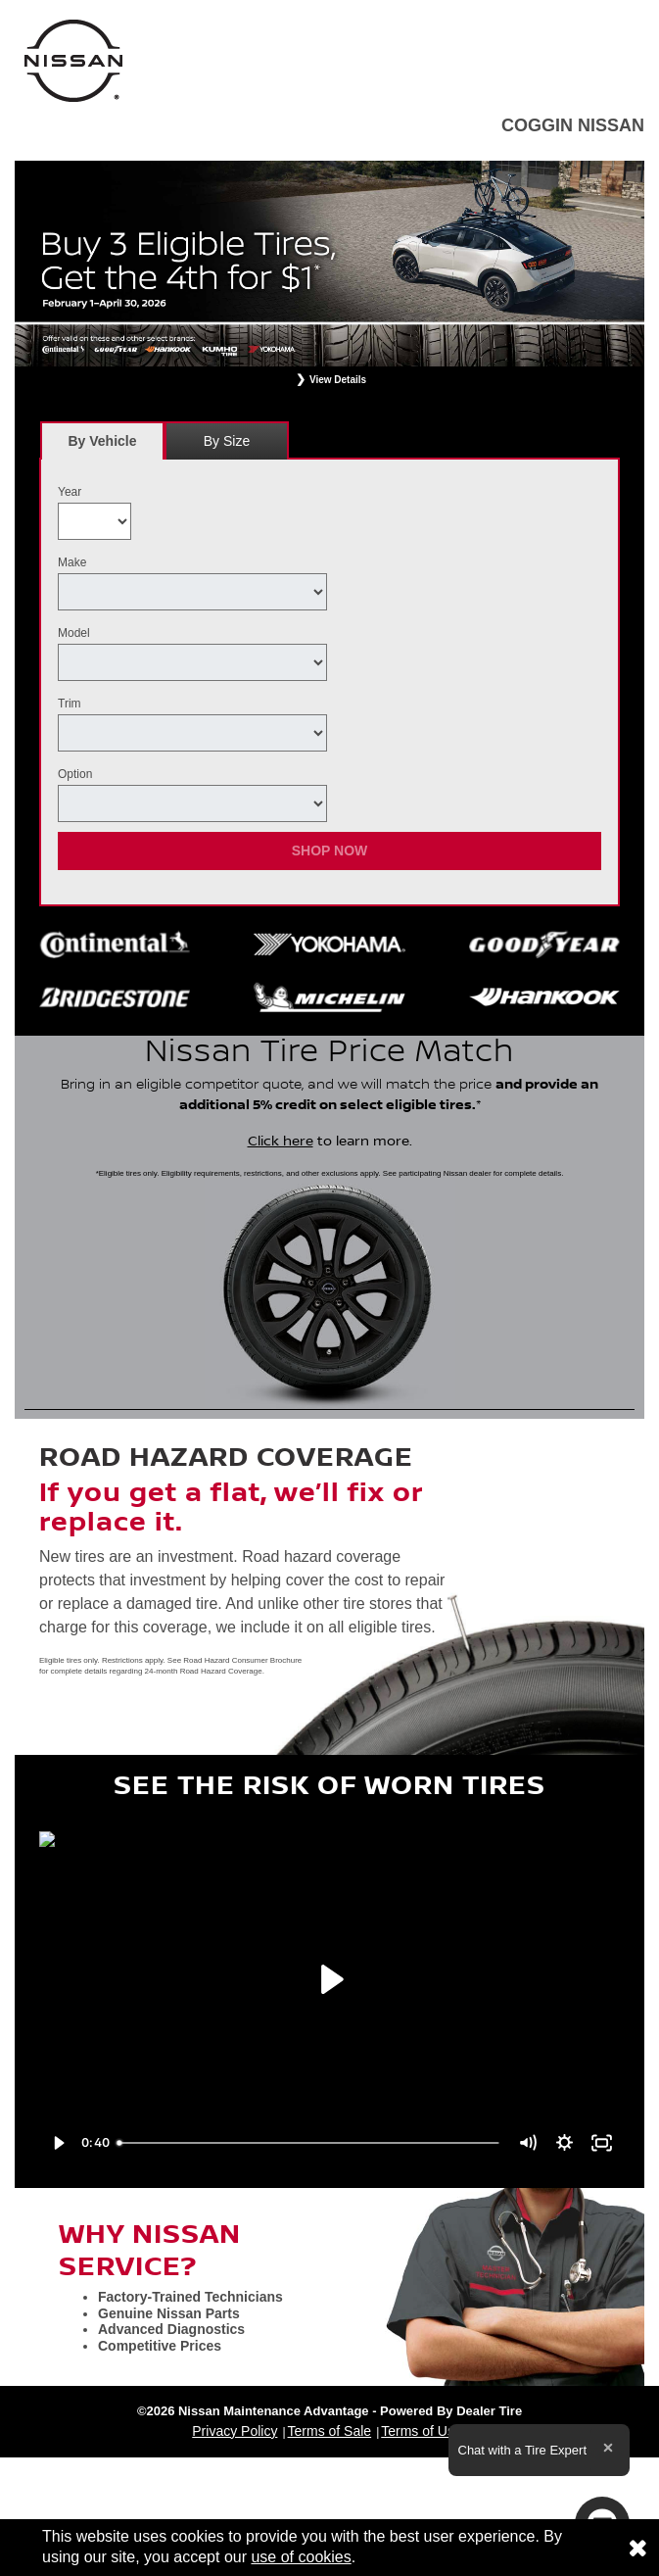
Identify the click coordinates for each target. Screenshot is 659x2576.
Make (72, 562)
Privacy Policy (234, 2431)
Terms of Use (421, 2431)
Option (75, 774)
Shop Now (330, 850)
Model (74, 633)
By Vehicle (102, 446)
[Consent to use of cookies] (637, 2547)
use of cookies (301, 2557)
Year (69, 492)
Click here (280, 1141)
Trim (69, 703)
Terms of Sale (330, 2431)
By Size (227, 441)
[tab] (102, 440)
